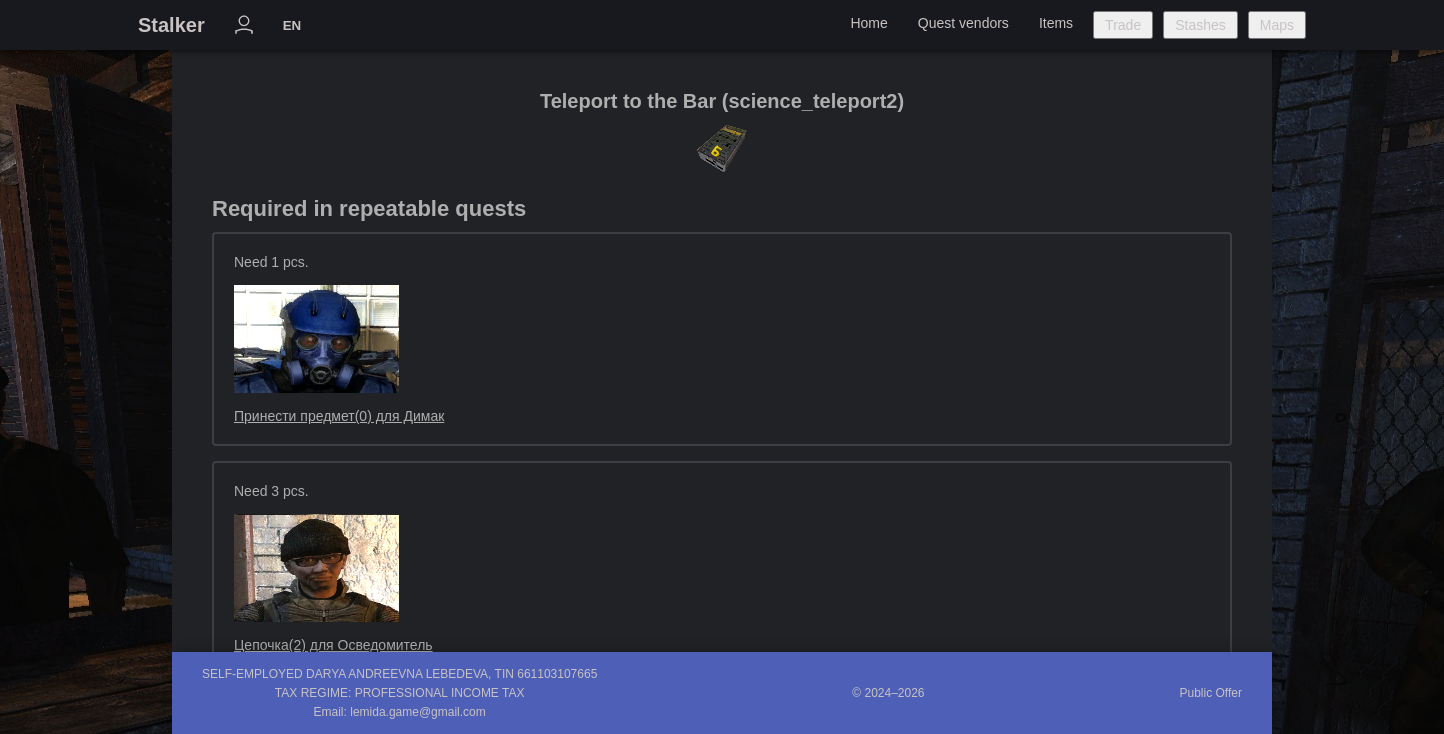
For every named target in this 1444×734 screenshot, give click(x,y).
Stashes (1200, 25)
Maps (1277, 25)
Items (1056, 23)
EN (292, 25)
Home (868, 23)
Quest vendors (963, 23)
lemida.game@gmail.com (418, 712)
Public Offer (1211, 693)
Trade (1123, 25)
